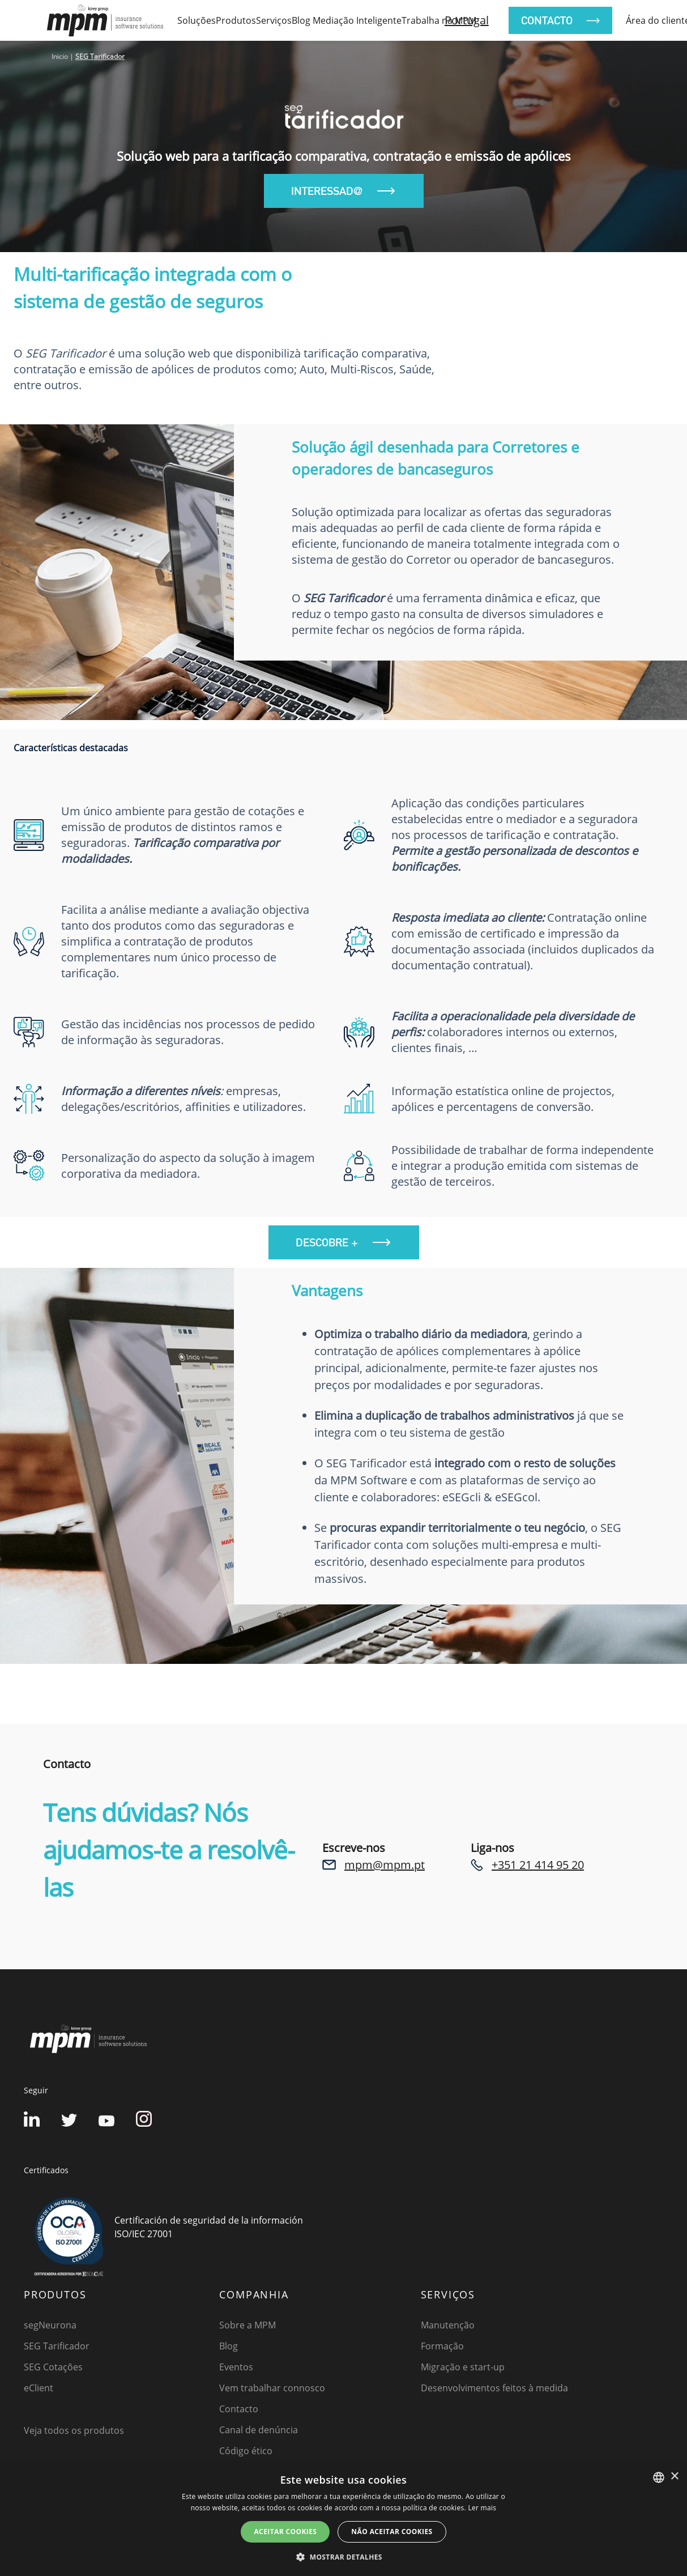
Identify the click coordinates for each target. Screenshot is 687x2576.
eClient (38, 2388)
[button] (343, 2556)
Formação (442, 2346)
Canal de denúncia (258, 2430)
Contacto (238, 2409)
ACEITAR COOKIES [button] (285, 2531)
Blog (228, 2346)
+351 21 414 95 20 (538, 1864)
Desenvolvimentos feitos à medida (494, 2388)
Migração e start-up (463, 2367)
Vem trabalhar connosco (272, 2388)
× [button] (674, 2476)
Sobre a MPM (247, 2325)
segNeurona (50, 2325)
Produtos (236, 20)
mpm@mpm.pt (384, 1864)
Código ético (245, 2451)
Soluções (196, 20)
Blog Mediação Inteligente (347, 20)
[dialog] (343, 2519)
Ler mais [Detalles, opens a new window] (482, 2508)
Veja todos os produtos (74, 2430)
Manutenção (448, 2325)
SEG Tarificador (56, 2346)
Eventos (236, 2367)
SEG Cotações (53, 2367)
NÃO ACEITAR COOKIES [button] (391, 2531)
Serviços (274, 20)
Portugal (467, 20)
